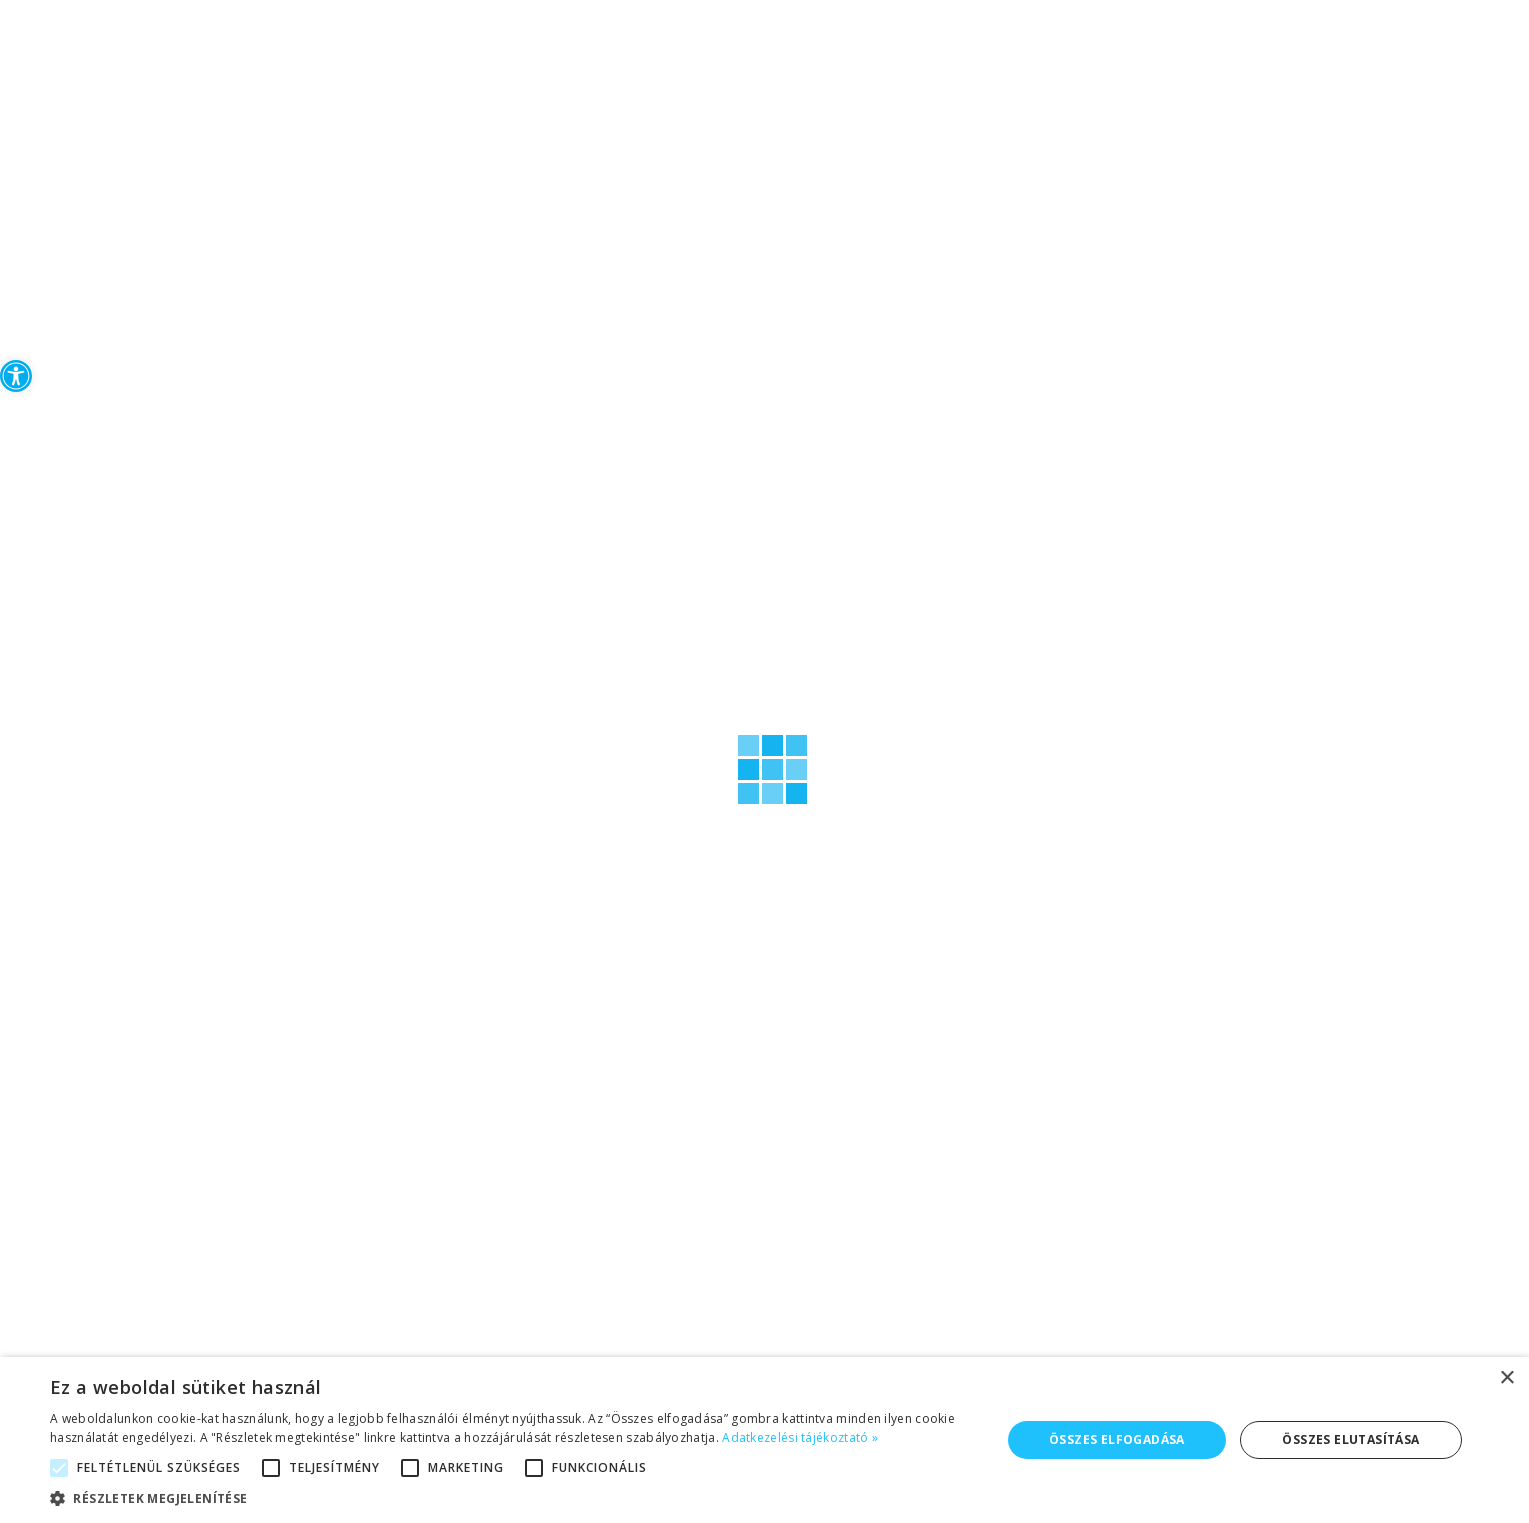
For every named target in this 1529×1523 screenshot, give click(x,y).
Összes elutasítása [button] (1350, 1439)
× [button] (1506, 1378)
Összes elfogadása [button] (1117, 1439)
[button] (16, 376)
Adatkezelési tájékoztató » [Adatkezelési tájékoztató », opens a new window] (800, 1437)
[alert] (764, 1440)
